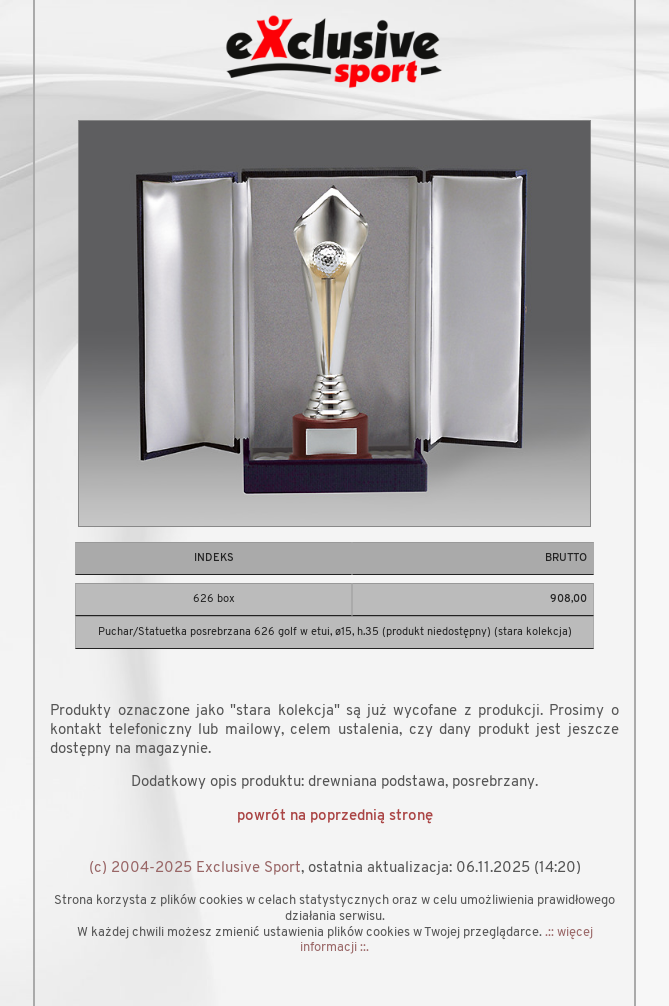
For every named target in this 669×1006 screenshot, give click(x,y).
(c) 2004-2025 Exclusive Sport (195, 868)
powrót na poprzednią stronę (335, 816)
